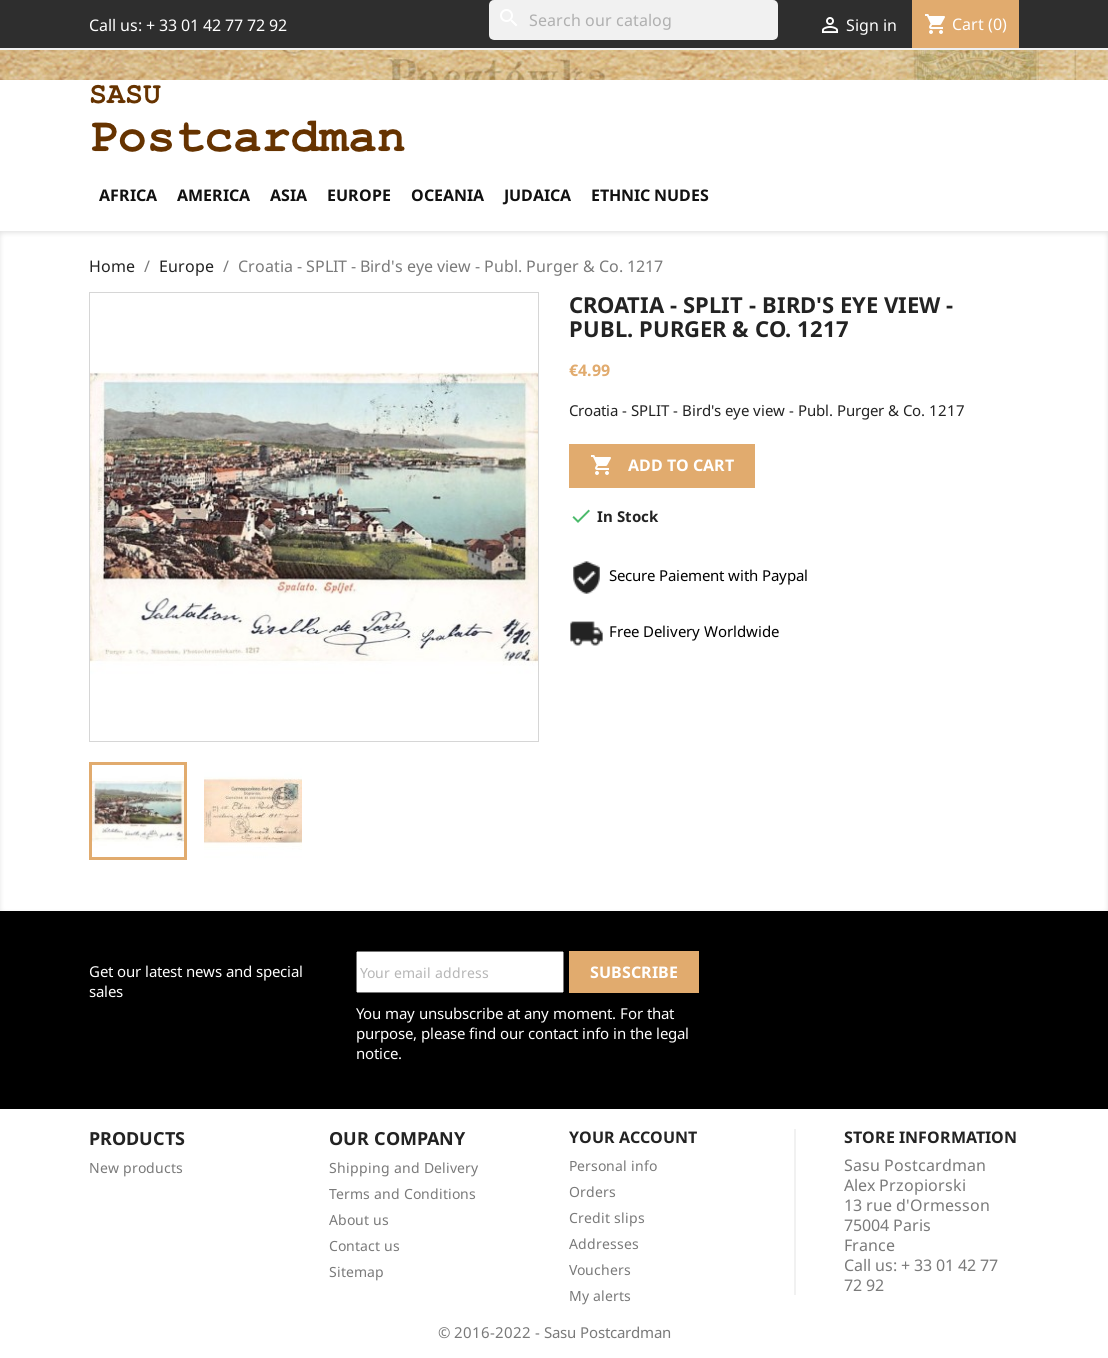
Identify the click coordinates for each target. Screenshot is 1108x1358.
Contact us (364, 1245)
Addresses (604, 1243)
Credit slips (607, 1217)
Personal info (613, 1165)
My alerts (600, 1295)
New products (136, 1167)
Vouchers (600, 1269)
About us (359, 1219)
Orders (592, 1191)
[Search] (633, 20)
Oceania (447, 195)
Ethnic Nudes (650, 195)
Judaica (537, 195)
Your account (633, 1137)
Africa (128, 195)
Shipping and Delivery (403, 1167)
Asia (288, 195)
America (213, 195)
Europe (359, 195)
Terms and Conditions (402, 1193)
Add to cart (662, 466)
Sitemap (356, 1271)
